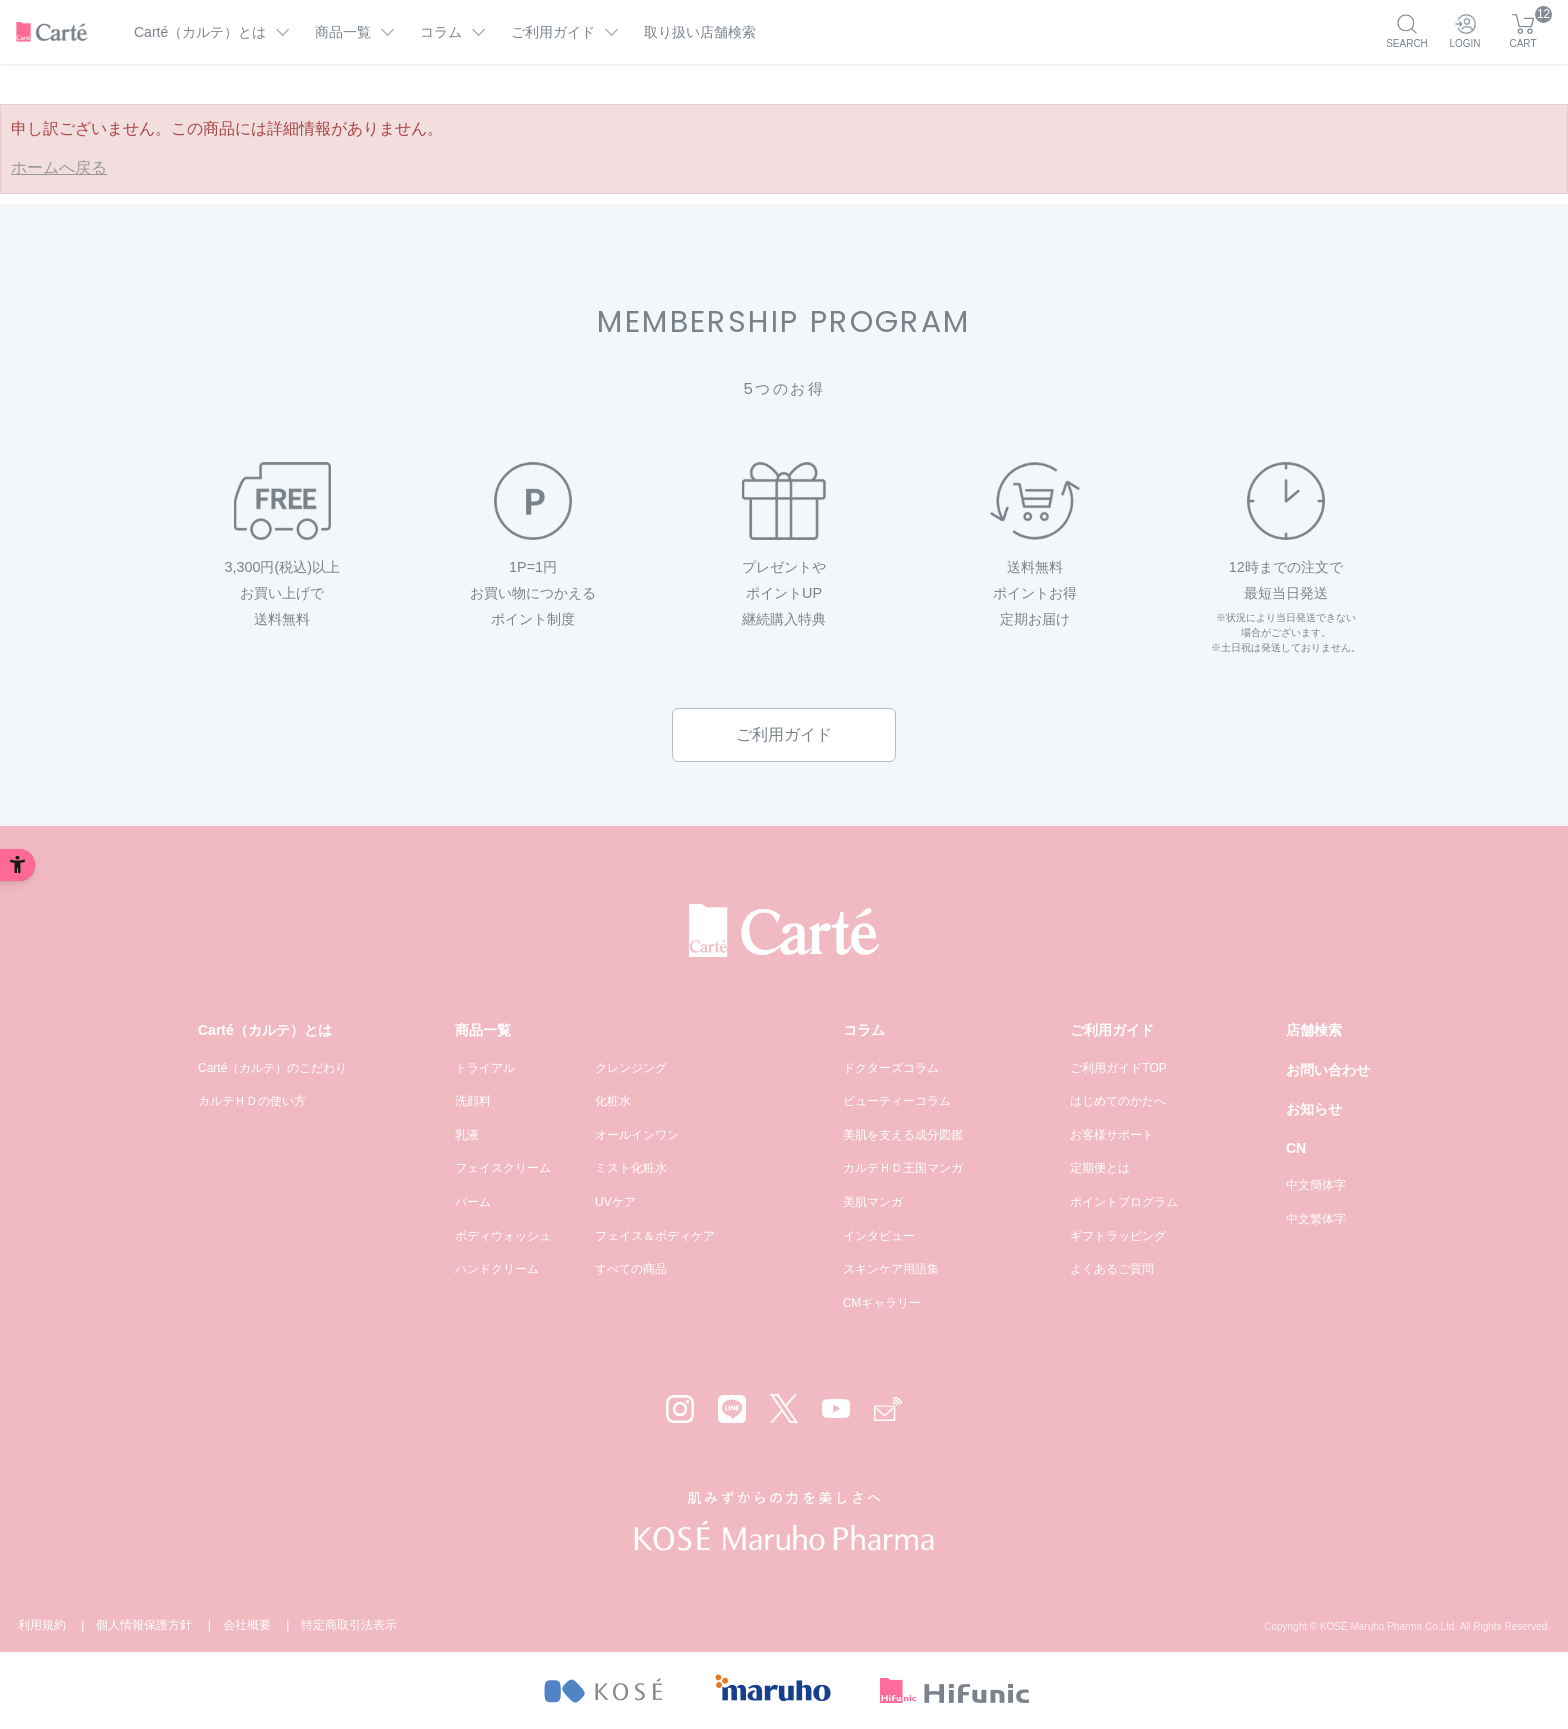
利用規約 (42, 1625)
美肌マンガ (873, 1202)
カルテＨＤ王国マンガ (903, 1168)
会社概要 (247, 1625)
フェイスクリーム (503, 1168)
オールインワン (637, 1135)
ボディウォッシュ (503, 1236)
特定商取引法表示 (349, 1625)
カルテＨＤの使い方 (252, 1101)
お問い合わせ (1328, 1070)
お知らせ (1314, 1109)
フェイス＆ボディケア (655, 1236)
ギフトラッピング (1118, 1236)
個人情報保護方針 (144, 1625)
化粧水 (613, 1101)
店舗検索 (1314, 1030)
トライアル (485, 1068)
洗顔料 (473, 1101)
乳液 (467, 1135)
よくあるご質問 (1112, 1269)
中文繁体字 (1316, 1219)
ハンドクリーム (497, 1269)
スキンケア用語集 (891, 1269)
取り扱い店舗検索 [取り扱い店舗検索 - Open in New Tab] (700, 32)
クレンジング (631, 1068)
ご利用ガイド (784, 734)
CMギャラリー (882, 1303)
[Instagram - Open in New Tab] (680, 1409)
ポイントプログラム (1124, 1202)
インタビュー (879, 1236)
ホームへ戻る (59, 167)
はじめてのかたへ (1118, 1101)
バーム (473, 1202)
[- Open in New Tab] (602, 1690)
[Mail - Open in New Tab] (888, 1409)
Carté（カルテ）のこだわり (272, 1068)
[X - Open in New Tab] (784, 1408)
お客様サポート (1112, 1135)
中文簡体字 (1316, 1185)
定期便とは (1100, 1168)
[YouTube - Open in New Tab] (836, 1408)
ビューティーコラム (897, 1101)
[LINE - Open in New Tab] (732, 1409)
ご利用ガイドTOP (1118, 1068)
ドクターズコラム (891, 1068)
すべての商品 (631, 1269)
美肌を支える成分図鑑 (903, 1135)
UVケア (615, 1202)
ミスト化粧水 (631, 1168)
